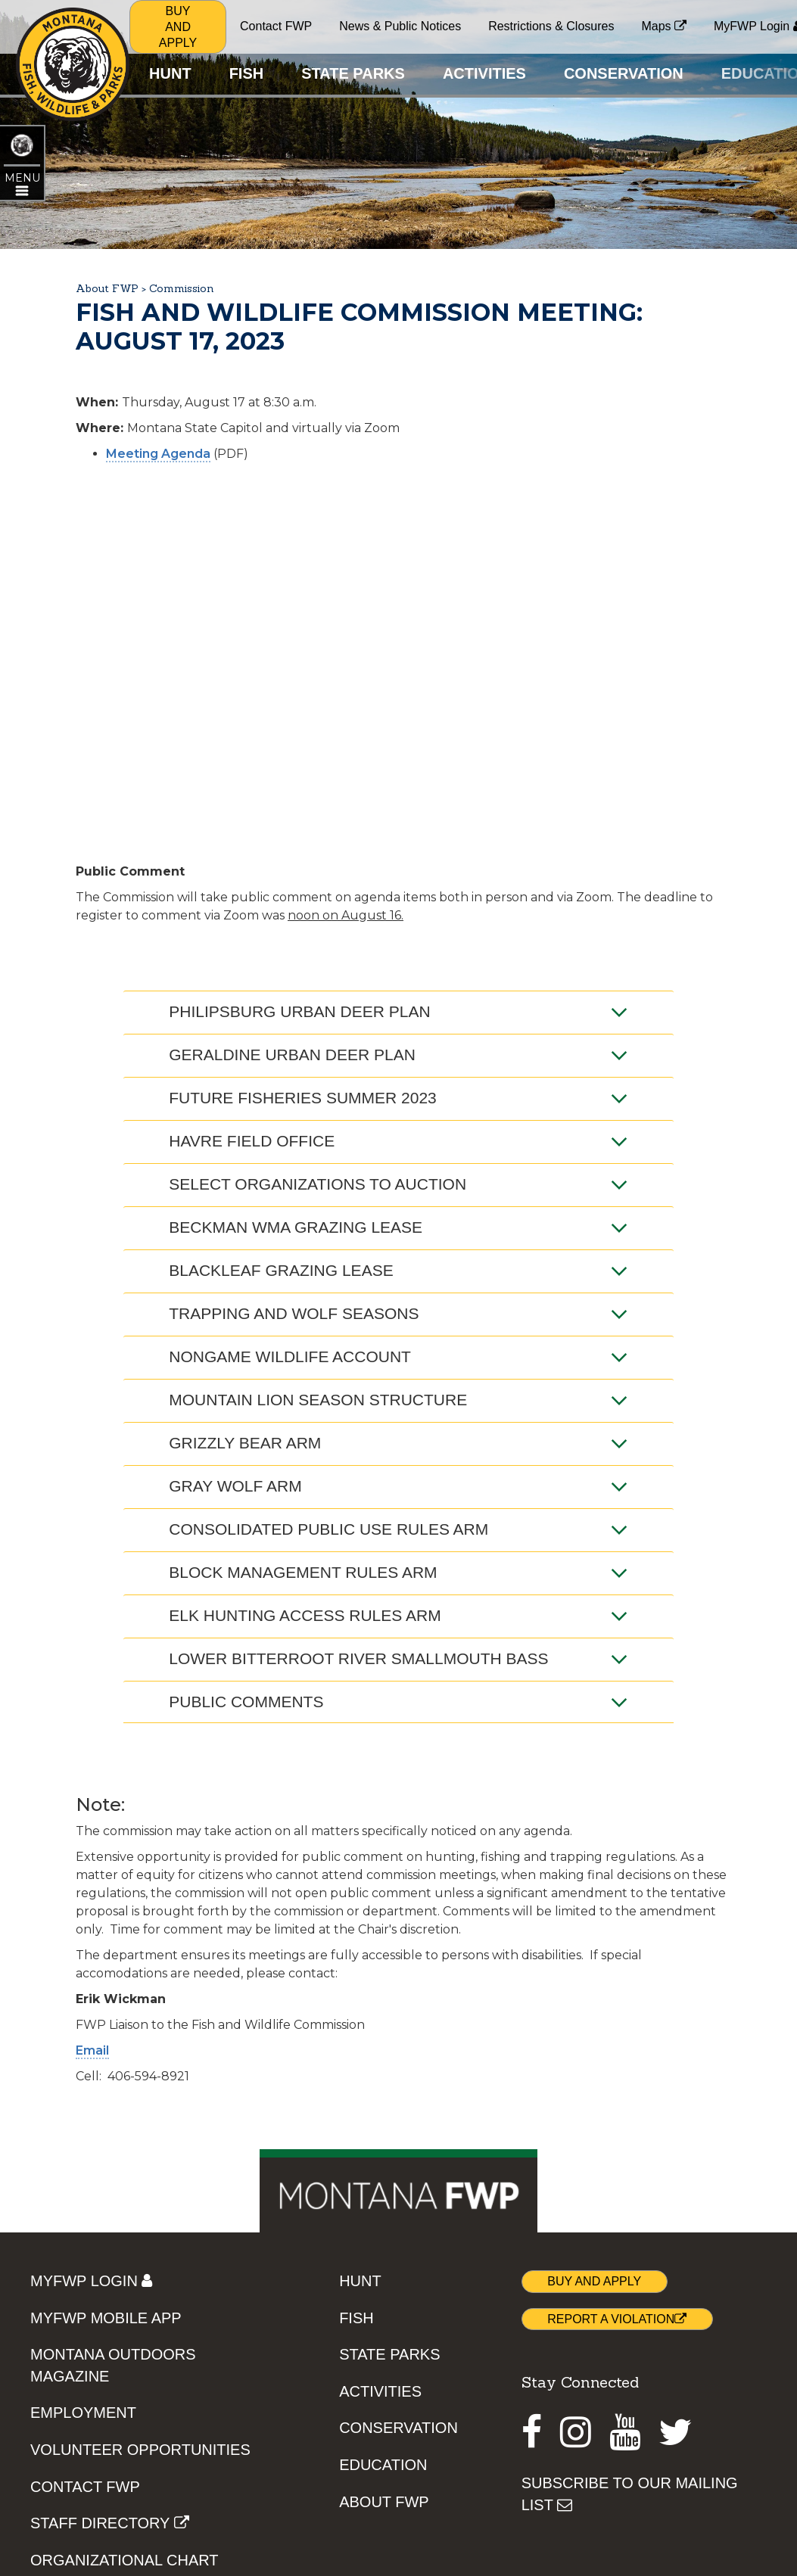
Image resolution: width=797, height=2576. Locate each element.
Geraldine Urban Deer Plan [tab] (398, 1055)
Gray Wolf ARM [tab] (398, 1486)
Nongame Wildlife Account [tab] (398, 1357)
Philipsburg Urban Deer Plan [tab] (398, 1012)
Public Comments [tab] (398, 1702)
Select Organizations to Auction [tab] (398, 1184)
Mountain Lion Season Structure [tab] (398, 1400)
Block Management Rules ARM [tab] (398, 1572)
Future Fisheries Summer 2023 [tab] (398, 1098)
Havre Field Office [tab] (398, 1141)
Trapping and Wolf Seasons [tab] (398, 1314)
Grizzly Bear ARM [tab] (398, 1443)
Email (92, 2050)
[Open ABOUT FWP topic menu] (21, 183)
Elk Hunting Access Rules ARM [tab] (398, 1616)
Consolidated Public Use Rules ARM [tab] (398, 1529)
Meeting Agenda (158, 453)
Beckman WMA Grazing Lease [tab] (398, 1227)
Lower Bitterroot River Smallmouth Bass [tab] (398, 1659)
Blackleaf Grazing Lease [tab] (398, 1271)
